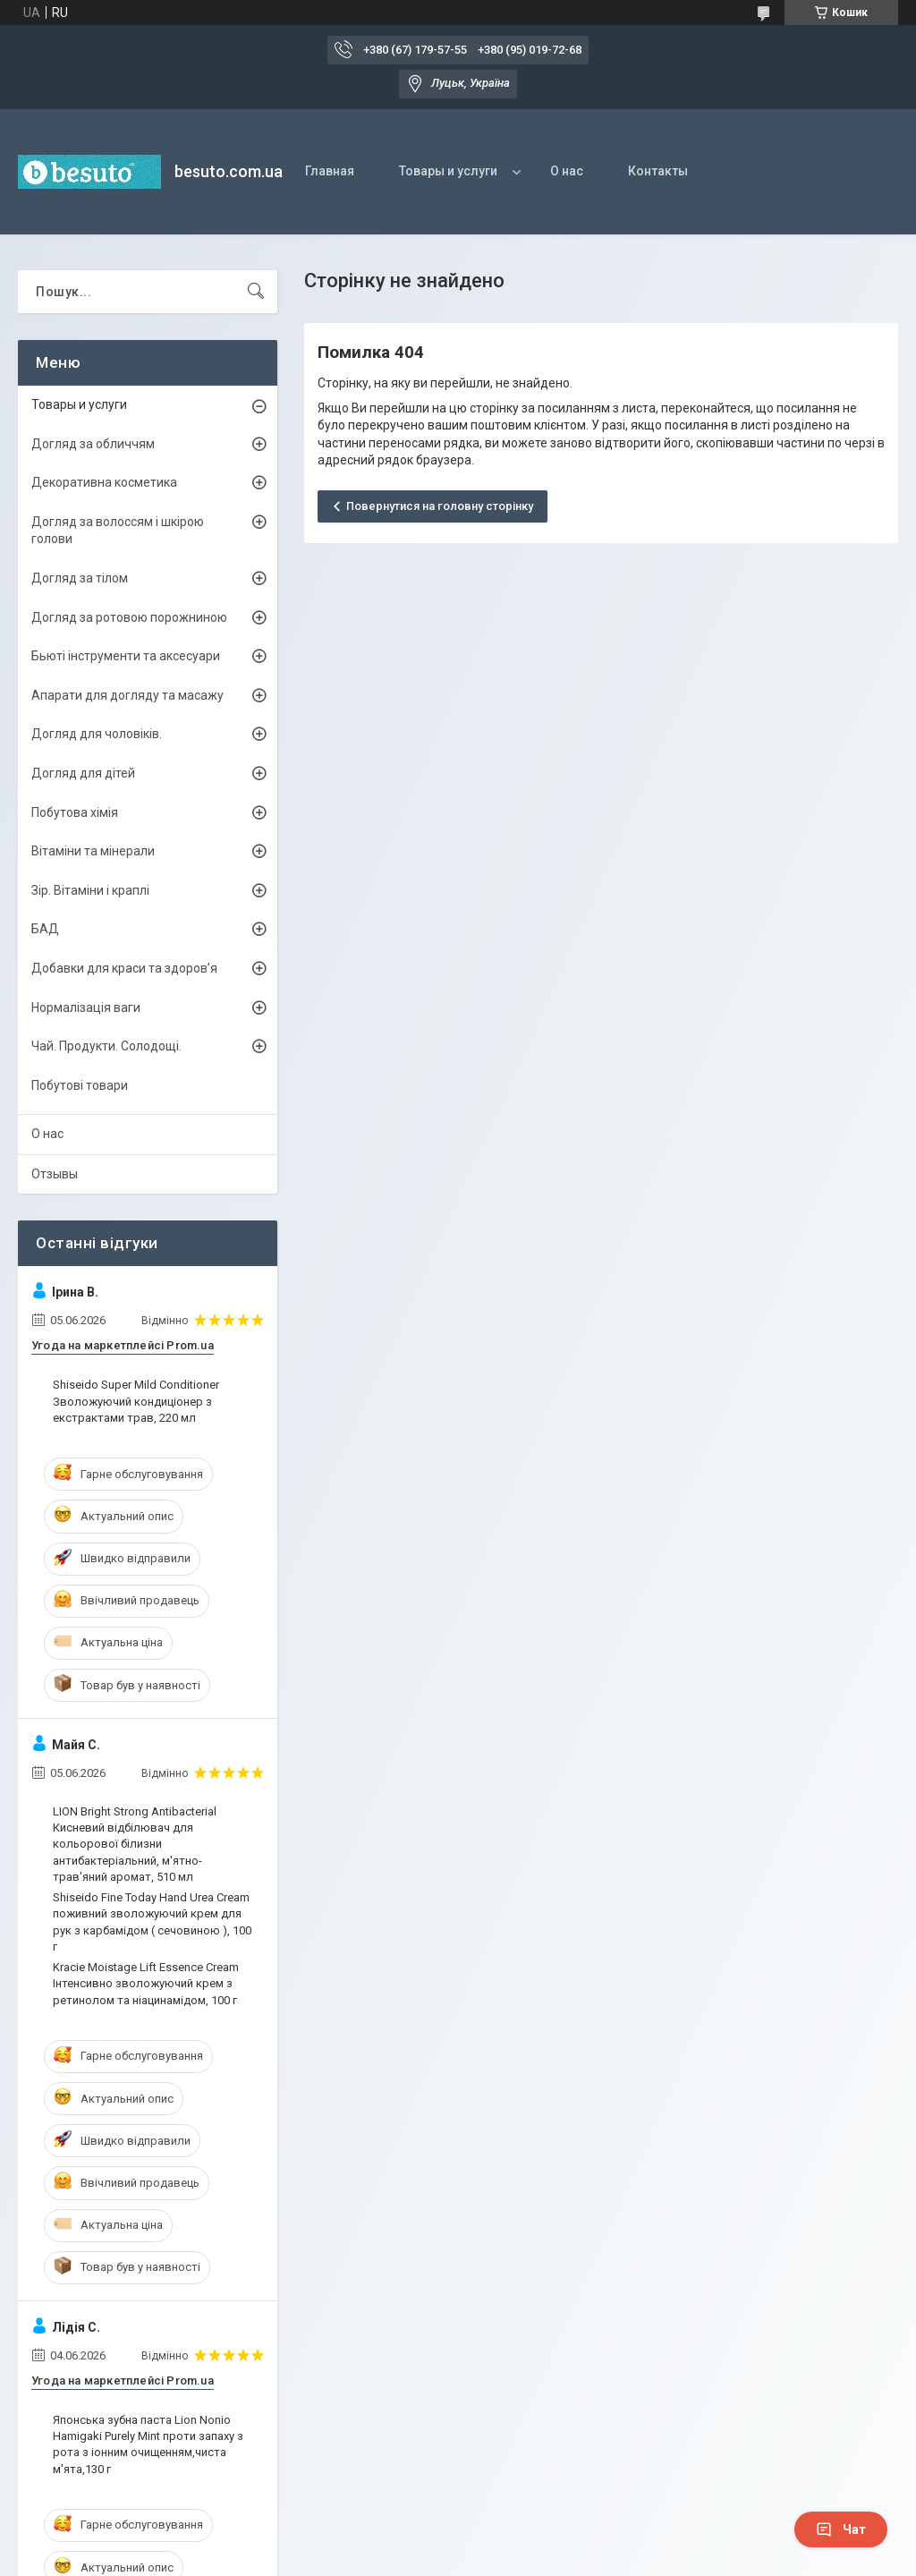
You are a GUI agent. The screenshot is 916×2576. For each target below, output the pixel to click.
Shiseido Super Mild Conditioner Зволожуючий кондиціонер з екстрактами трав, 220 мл (136, 1401)
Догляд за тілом (79, 578)
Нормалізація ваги (85, 1007)
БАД (45, 929)
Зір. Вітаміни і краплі (90, 890)
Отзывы (54, 1174)
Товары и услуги (448, 171)
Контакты (658, 171)
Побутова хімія (74, 812)
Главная (329, 171)
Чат (841, 2529)
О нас (566, 171)
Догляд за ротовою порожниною (129, 617)
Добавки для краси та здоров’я (124, 968)
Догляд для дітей (83, 773)
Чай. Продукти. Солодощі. (106, 1046)
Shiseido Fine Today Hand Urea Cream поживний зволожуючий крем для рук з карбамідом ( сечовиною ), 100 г (152, 1922)
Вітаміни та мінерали (93, 851)
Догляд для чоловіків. (96, 734)
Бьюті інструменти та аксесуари (125, 656)
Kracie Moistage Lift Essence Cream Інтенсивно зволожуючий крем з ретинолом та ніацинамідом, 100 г (146, 1983)
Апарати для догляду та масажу (127, 695)
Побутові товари (79, 1085)
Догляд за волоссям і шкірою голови (117, 530)
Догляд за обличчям (93, 444)
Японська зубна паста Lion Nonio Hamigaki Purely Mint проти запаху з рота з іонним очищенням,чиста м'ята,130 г (148, 2444)
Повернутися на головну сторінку (439, 506)
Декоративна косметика (104, 482)
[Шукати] (255, 291)
